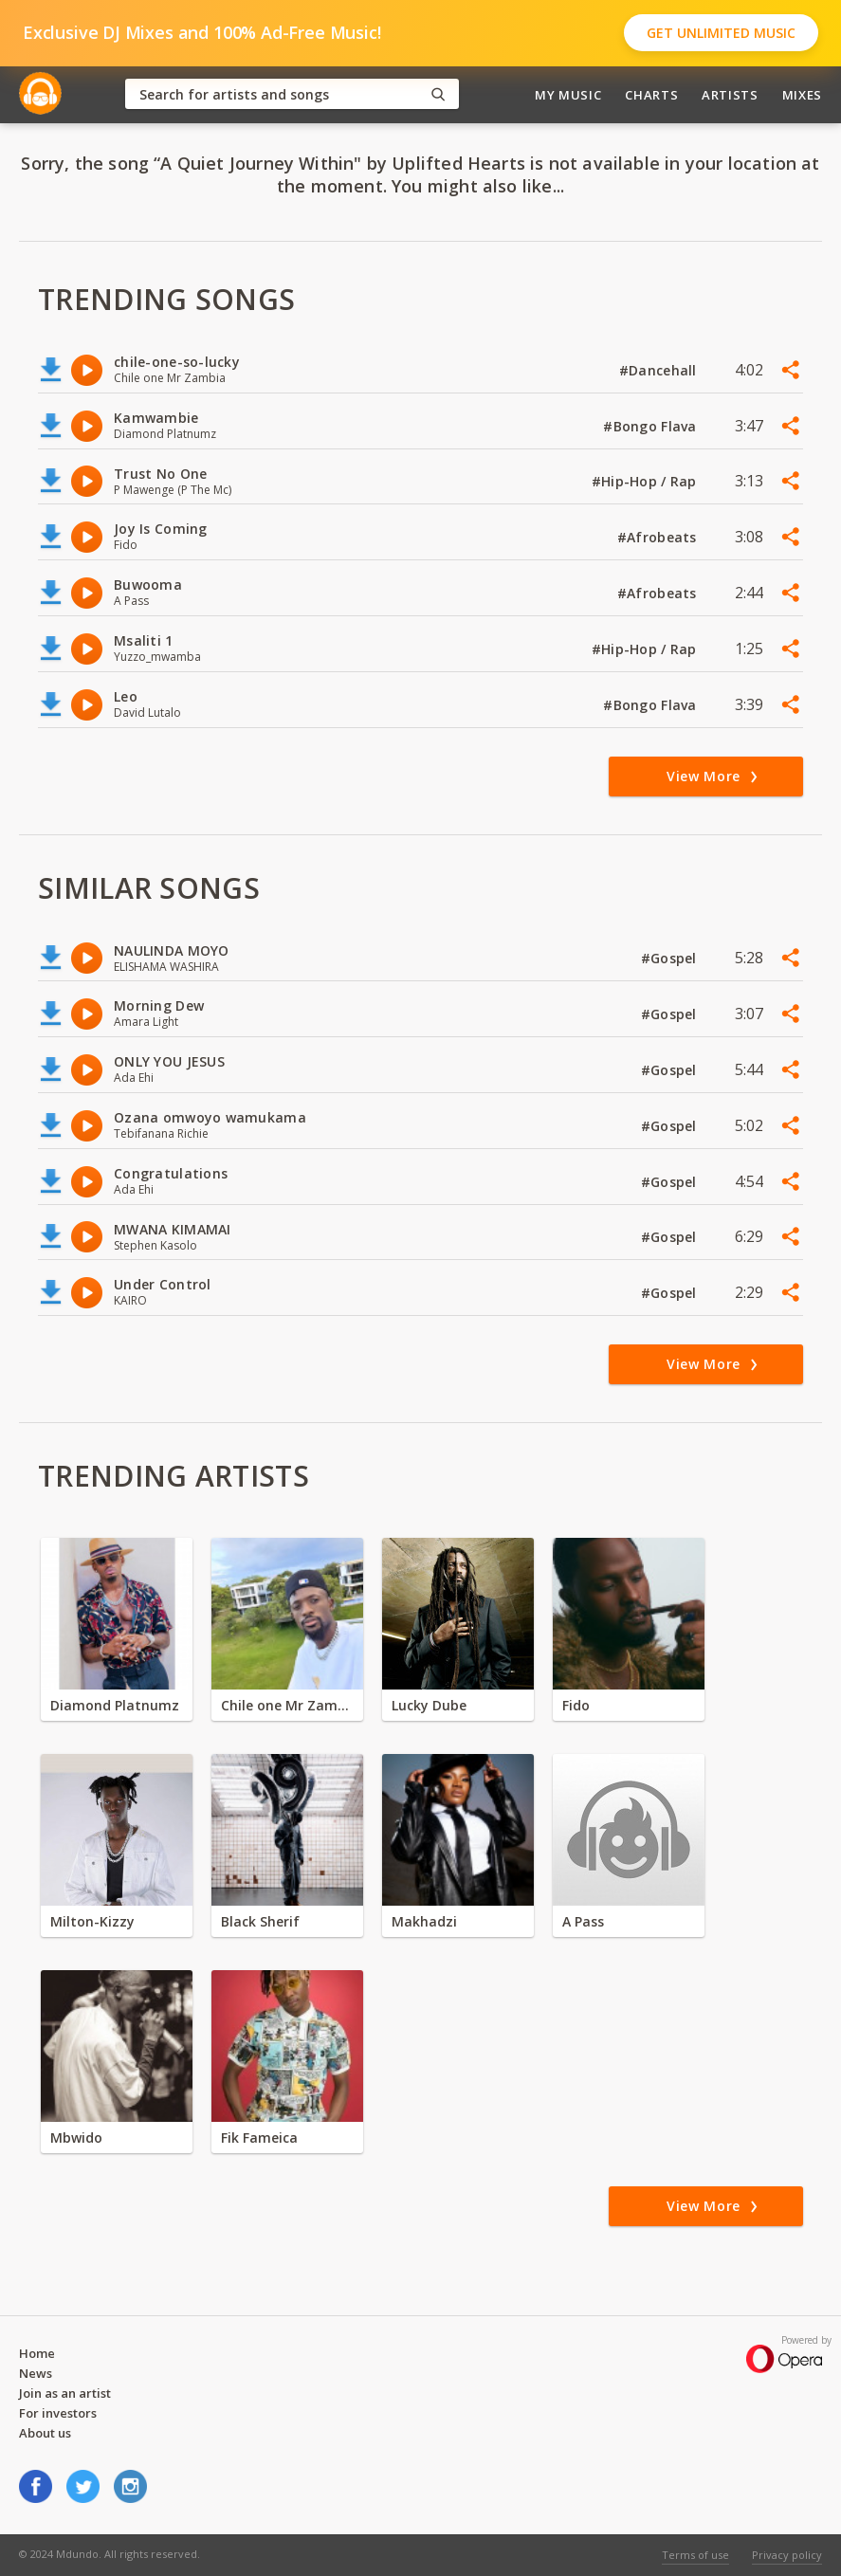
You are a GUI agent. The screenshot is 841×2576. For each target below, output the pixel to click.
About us (45, 2432)
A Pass (583, 1921)
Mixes (802, 94)
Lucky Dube (429, 1705)
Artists (730, 94)
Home (37, 2353)
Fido (576, 1705)
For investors (58, 2412)
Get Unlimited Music (721, 33)
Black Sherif (260, 1921)
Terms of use (695, 2555)
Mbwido (76, 2137)
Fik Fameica (259, 2137)
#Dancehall (660, 370)
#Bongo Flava (652, 426)
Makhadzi (424, 1921)
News (35, 2373)
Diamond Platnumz (114, 1705)
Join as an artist (65, 2393)
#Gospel (671, 958)
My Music (568, 94)
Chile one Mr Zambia (287, 1705)
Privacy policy (787, 2555)
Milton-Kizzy (92, 1921)
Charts (651, 94)
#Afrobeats (659, 537)
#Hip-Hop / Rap (646, 481)
